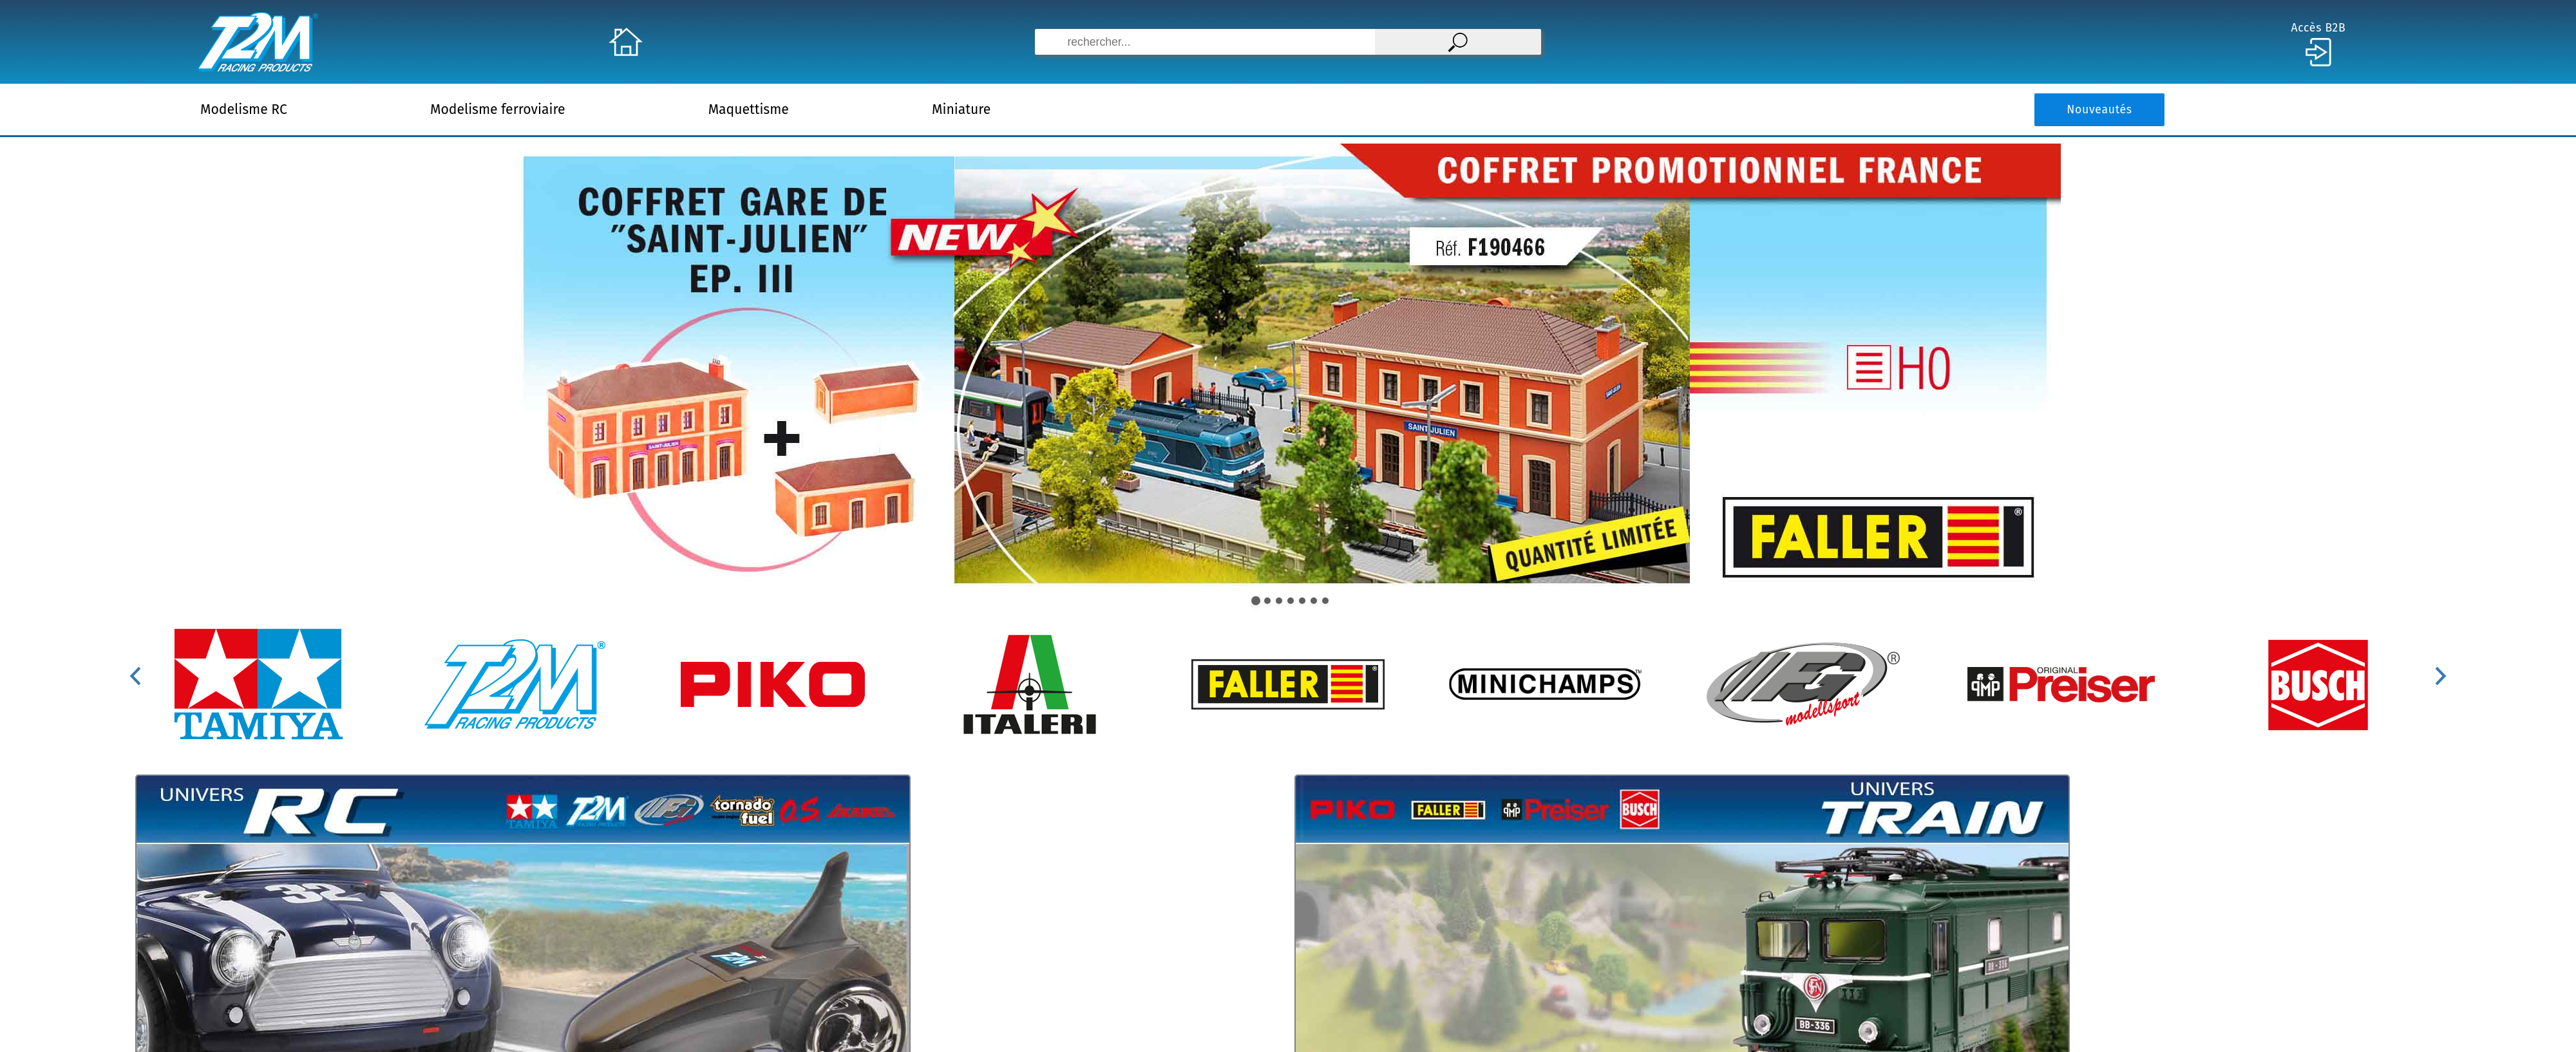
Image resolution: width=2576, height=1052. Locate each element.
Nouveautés (2099, 110)
